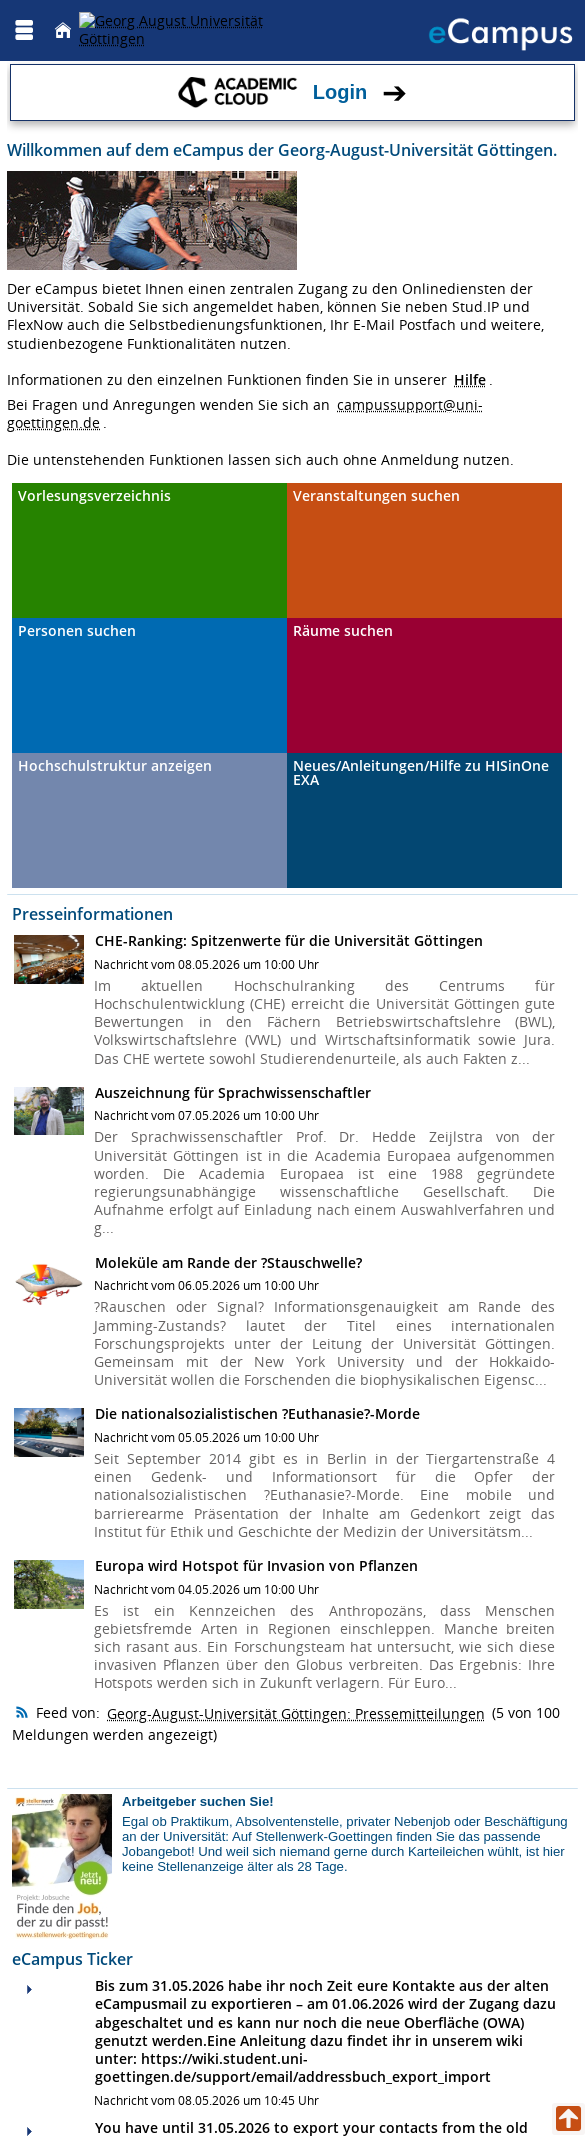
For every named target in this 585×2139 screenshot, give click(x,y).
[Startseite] (63, 30)
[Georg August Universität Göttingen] (193, 30)
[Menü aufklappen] (24, 30)
